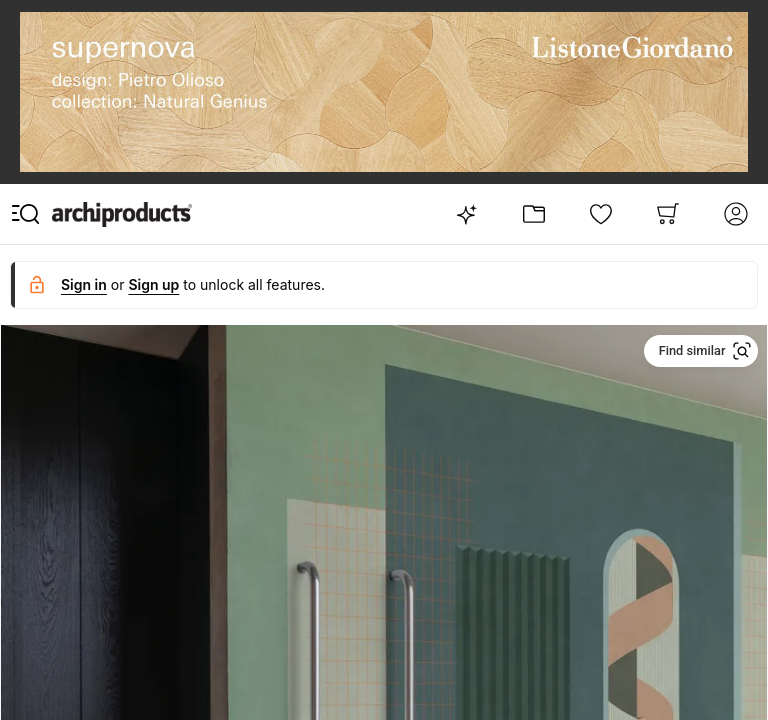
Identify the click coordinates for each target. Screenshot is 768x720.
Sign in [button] (84, 284)
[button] (701, 351)
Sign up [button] (153, 284)
